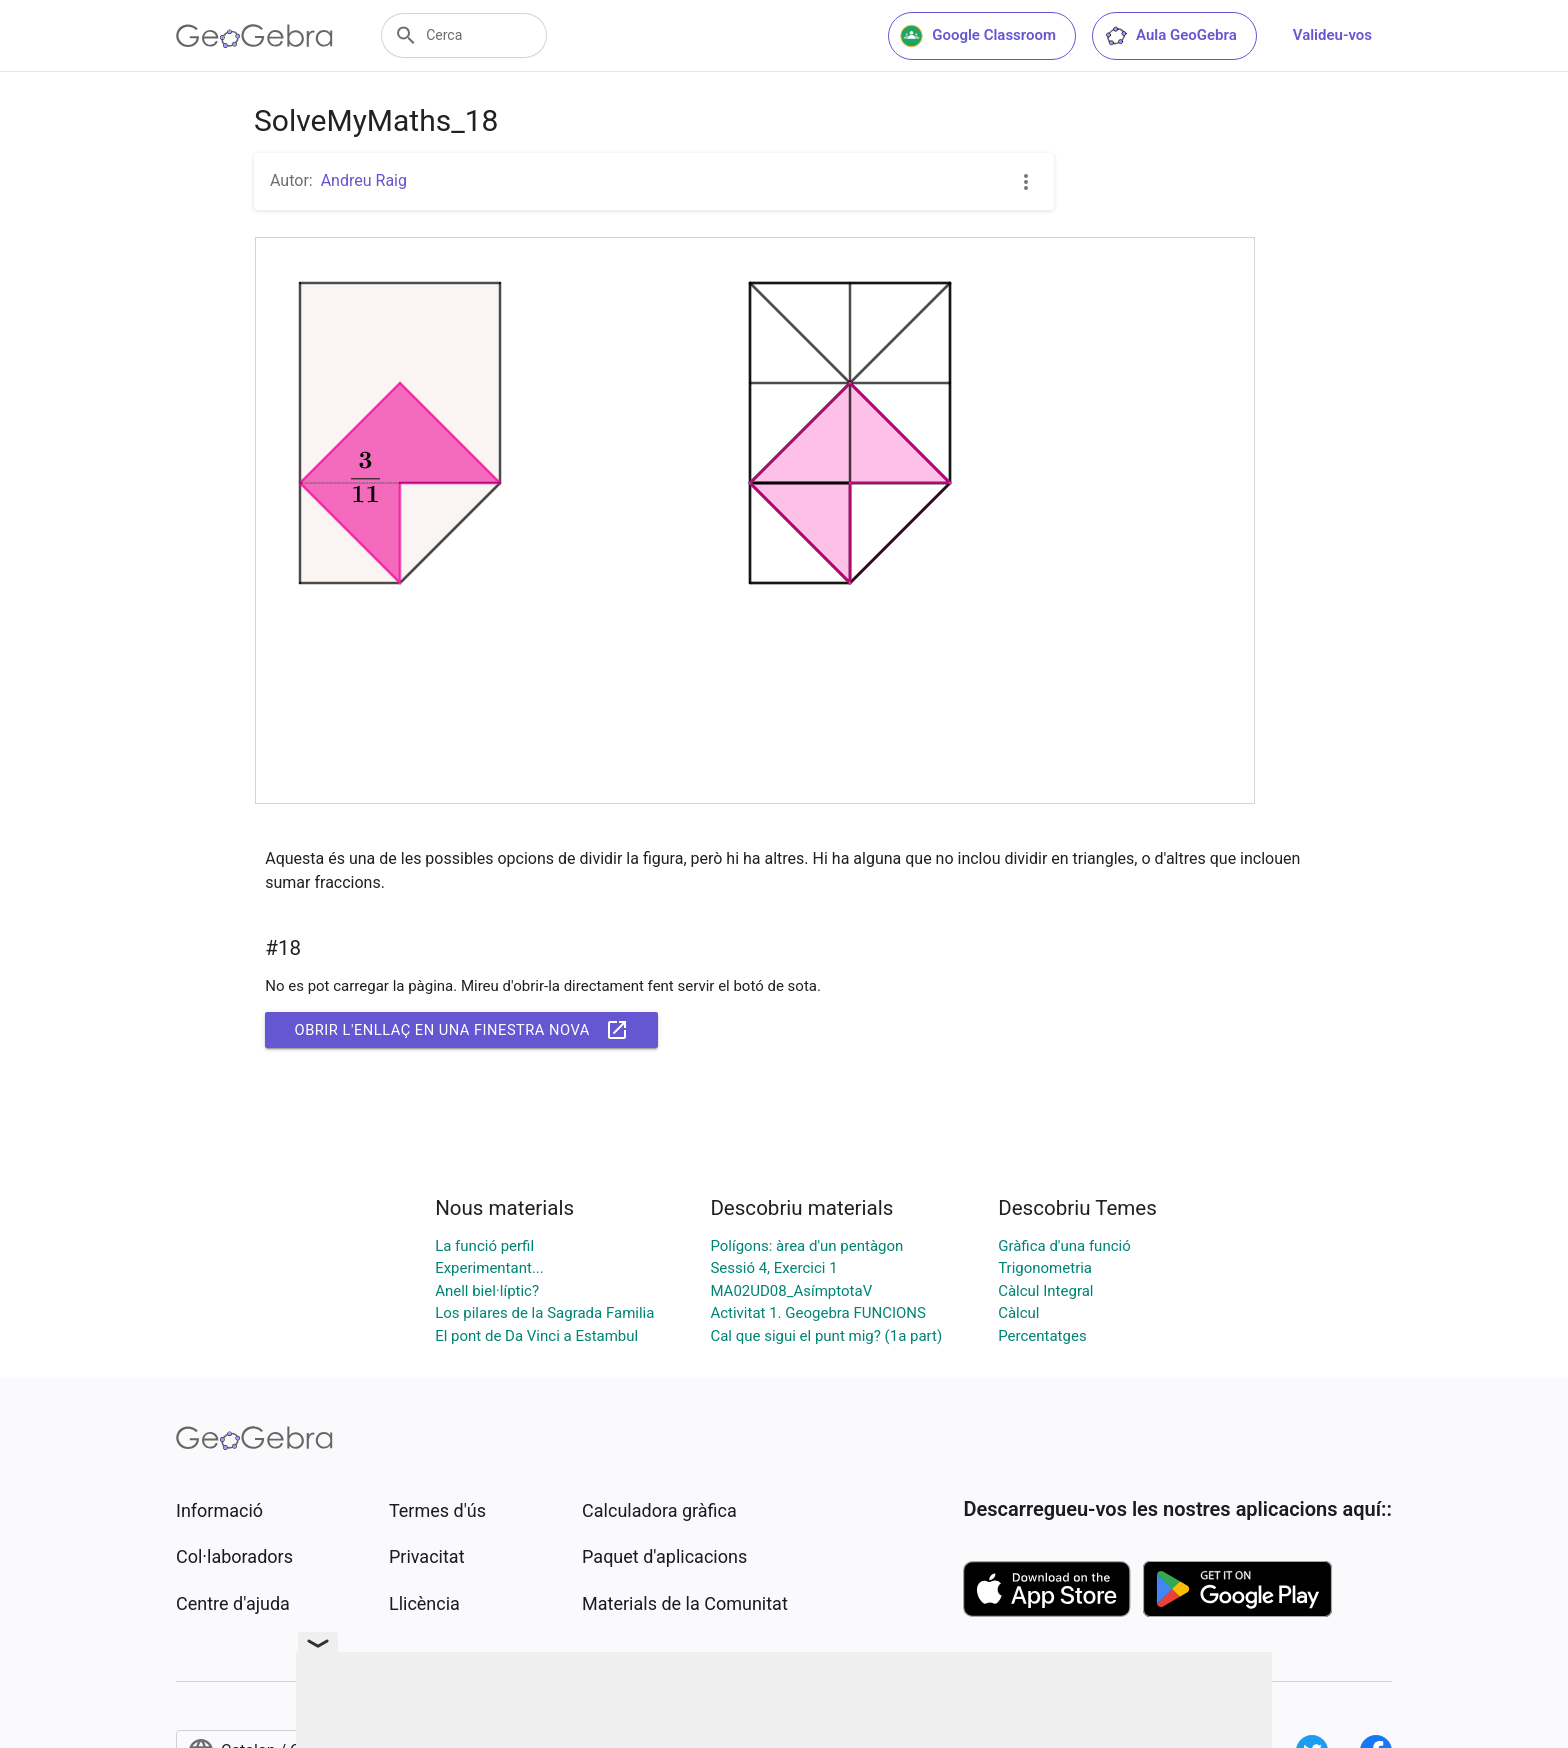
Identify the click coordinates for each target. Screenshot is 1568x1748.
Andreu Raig (364, 180)
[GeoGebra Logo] (254, 36)
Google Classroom (978, 36)
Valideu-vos (1332, 35)
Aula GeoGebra (1170, 36)
